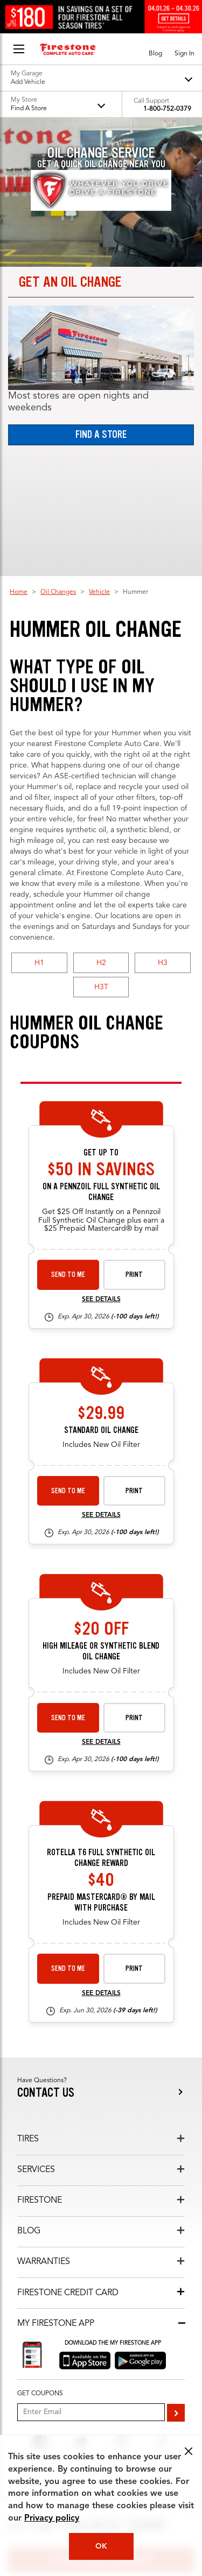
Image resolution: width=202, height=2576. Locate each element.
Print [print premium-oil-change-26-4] (134, 1717)
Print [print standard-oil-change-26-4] (134, 1490)
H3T (101, 987)
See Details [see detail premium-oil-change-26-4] (101, 1742)
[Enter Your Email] (91, 2412)
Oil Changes (58, 592)
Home (18, 592)
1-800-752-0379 (167, 109)
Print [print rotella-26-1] (134, 1968)
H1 (39, 963)
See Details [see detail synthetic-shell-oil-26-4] (101, 1299)
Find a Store (101, 434)
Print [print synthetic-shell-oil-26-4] (134, 1274)
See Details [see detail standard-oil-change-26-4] (101, 1515)
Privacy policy (51, 2518)
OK (101, 2546)
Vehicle (99, 592)
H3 (163, 963)
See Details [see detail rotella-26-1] (101, 1993)
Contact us (45, 2092)
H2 (101, 963)
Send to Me (68, 1274)
